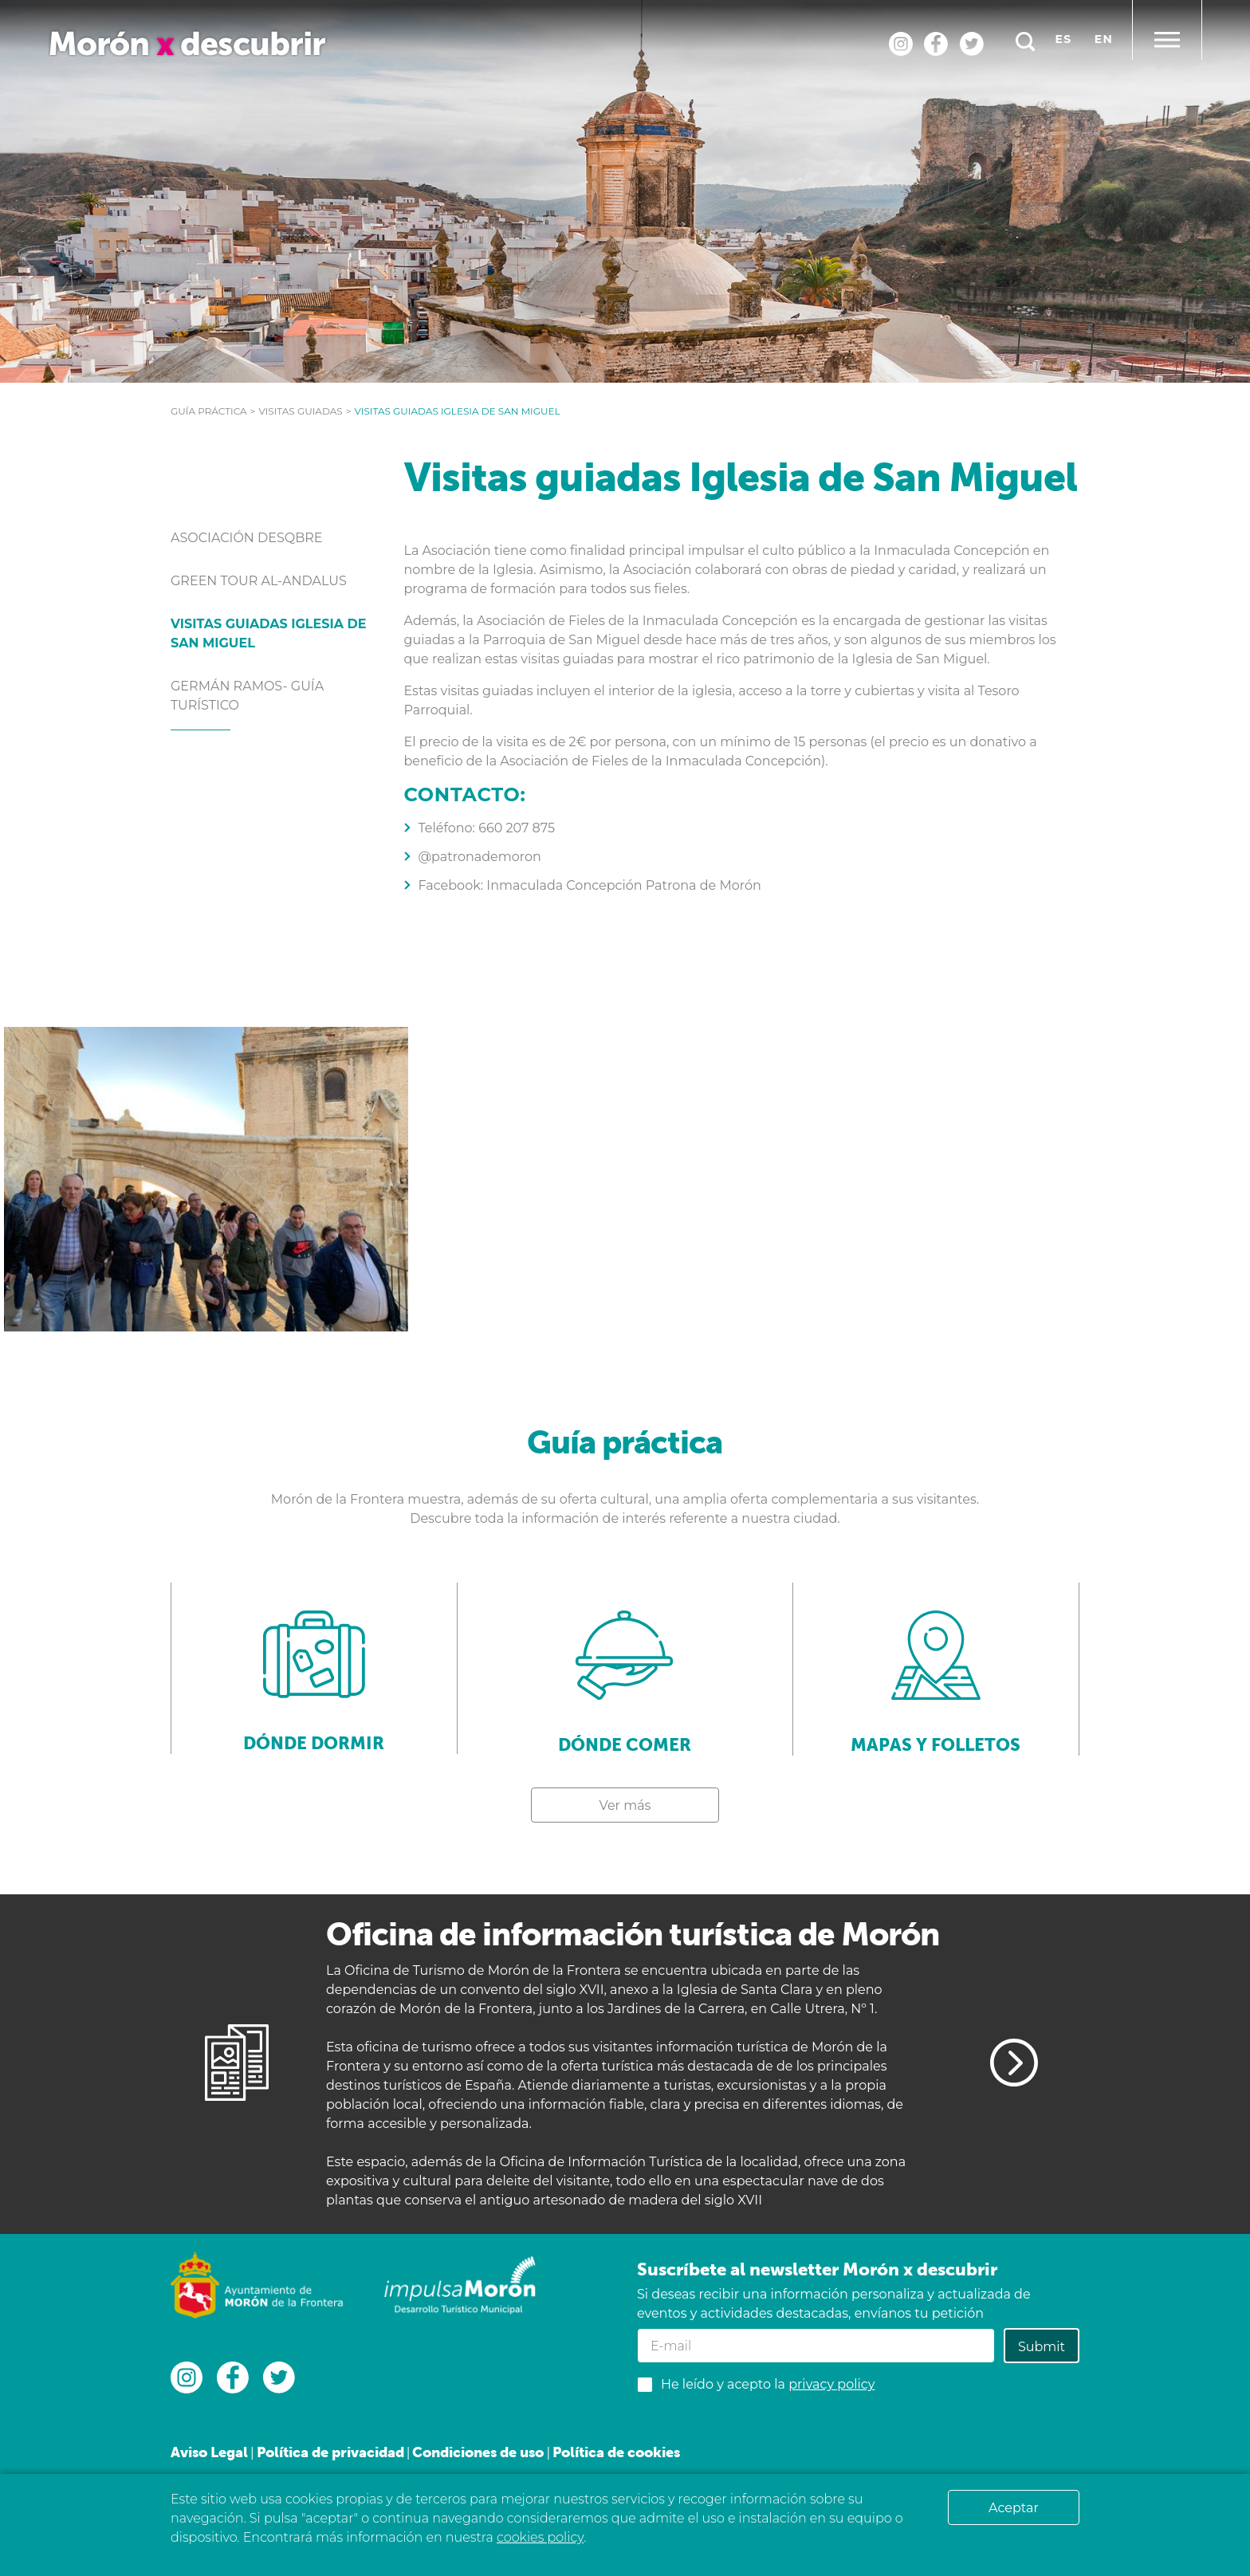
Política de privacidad (330, 2452)
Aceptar (1014, 2507)
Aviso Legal (209, 2452)
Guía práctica (209, 411)
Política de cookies (616, 2452)
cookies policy (540, 2537)
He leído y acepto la (768, 2384)
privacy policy (831, 2384)
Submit (1041, 2346)
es (1063, 39)
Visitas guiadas (300, 411)
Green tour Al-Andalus (259, 580)
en (1104, 39)
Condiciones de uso (478, 2452)
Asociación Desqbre (247, 537)
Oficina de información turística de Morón (632, 1934)
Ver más (625, 1805)
